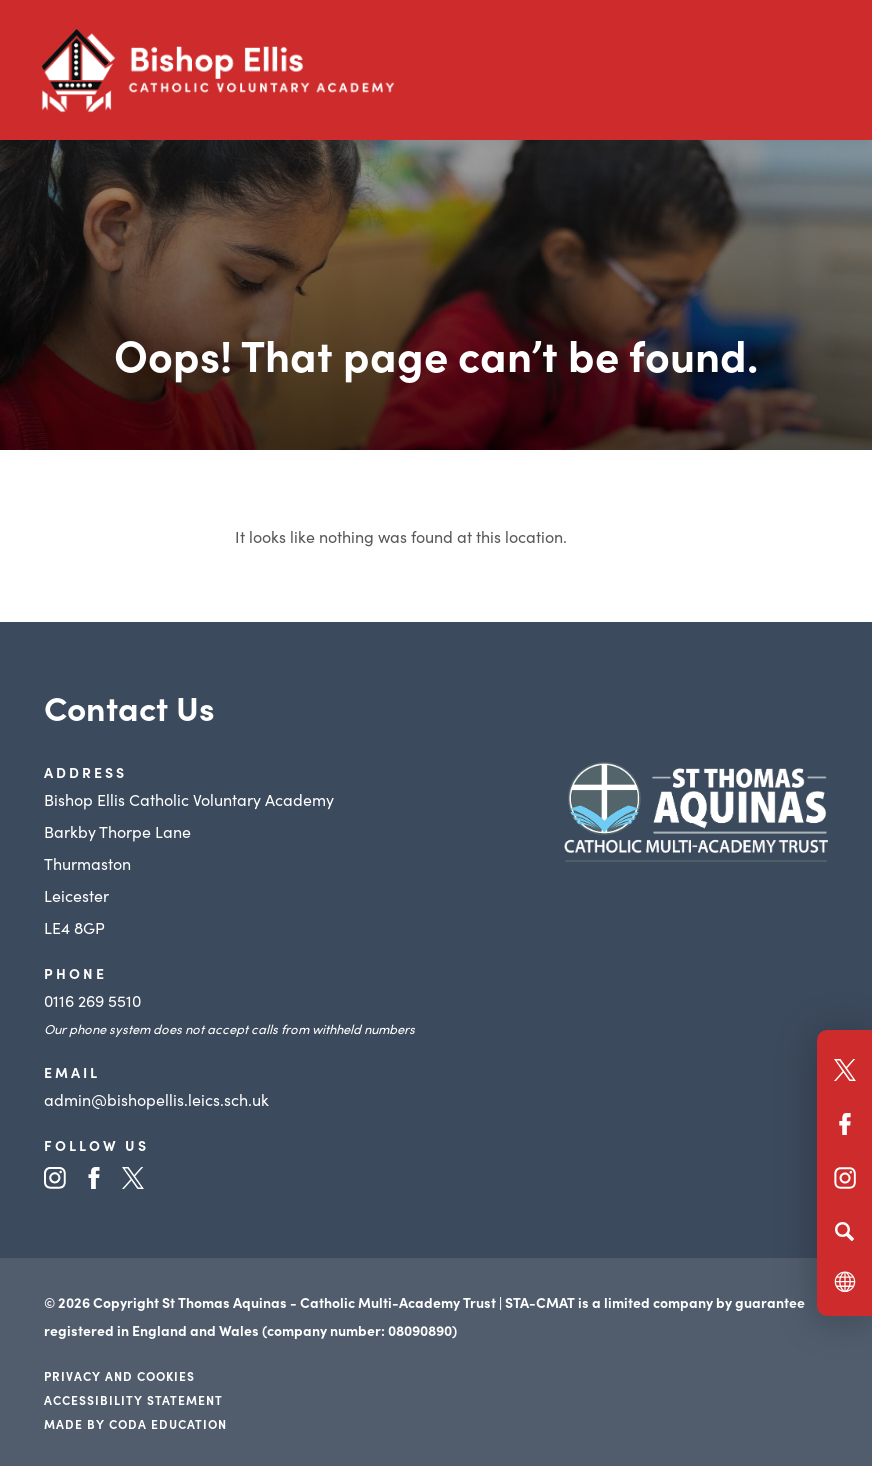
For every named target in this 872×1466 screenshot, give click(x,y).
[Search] (844, 1231)
